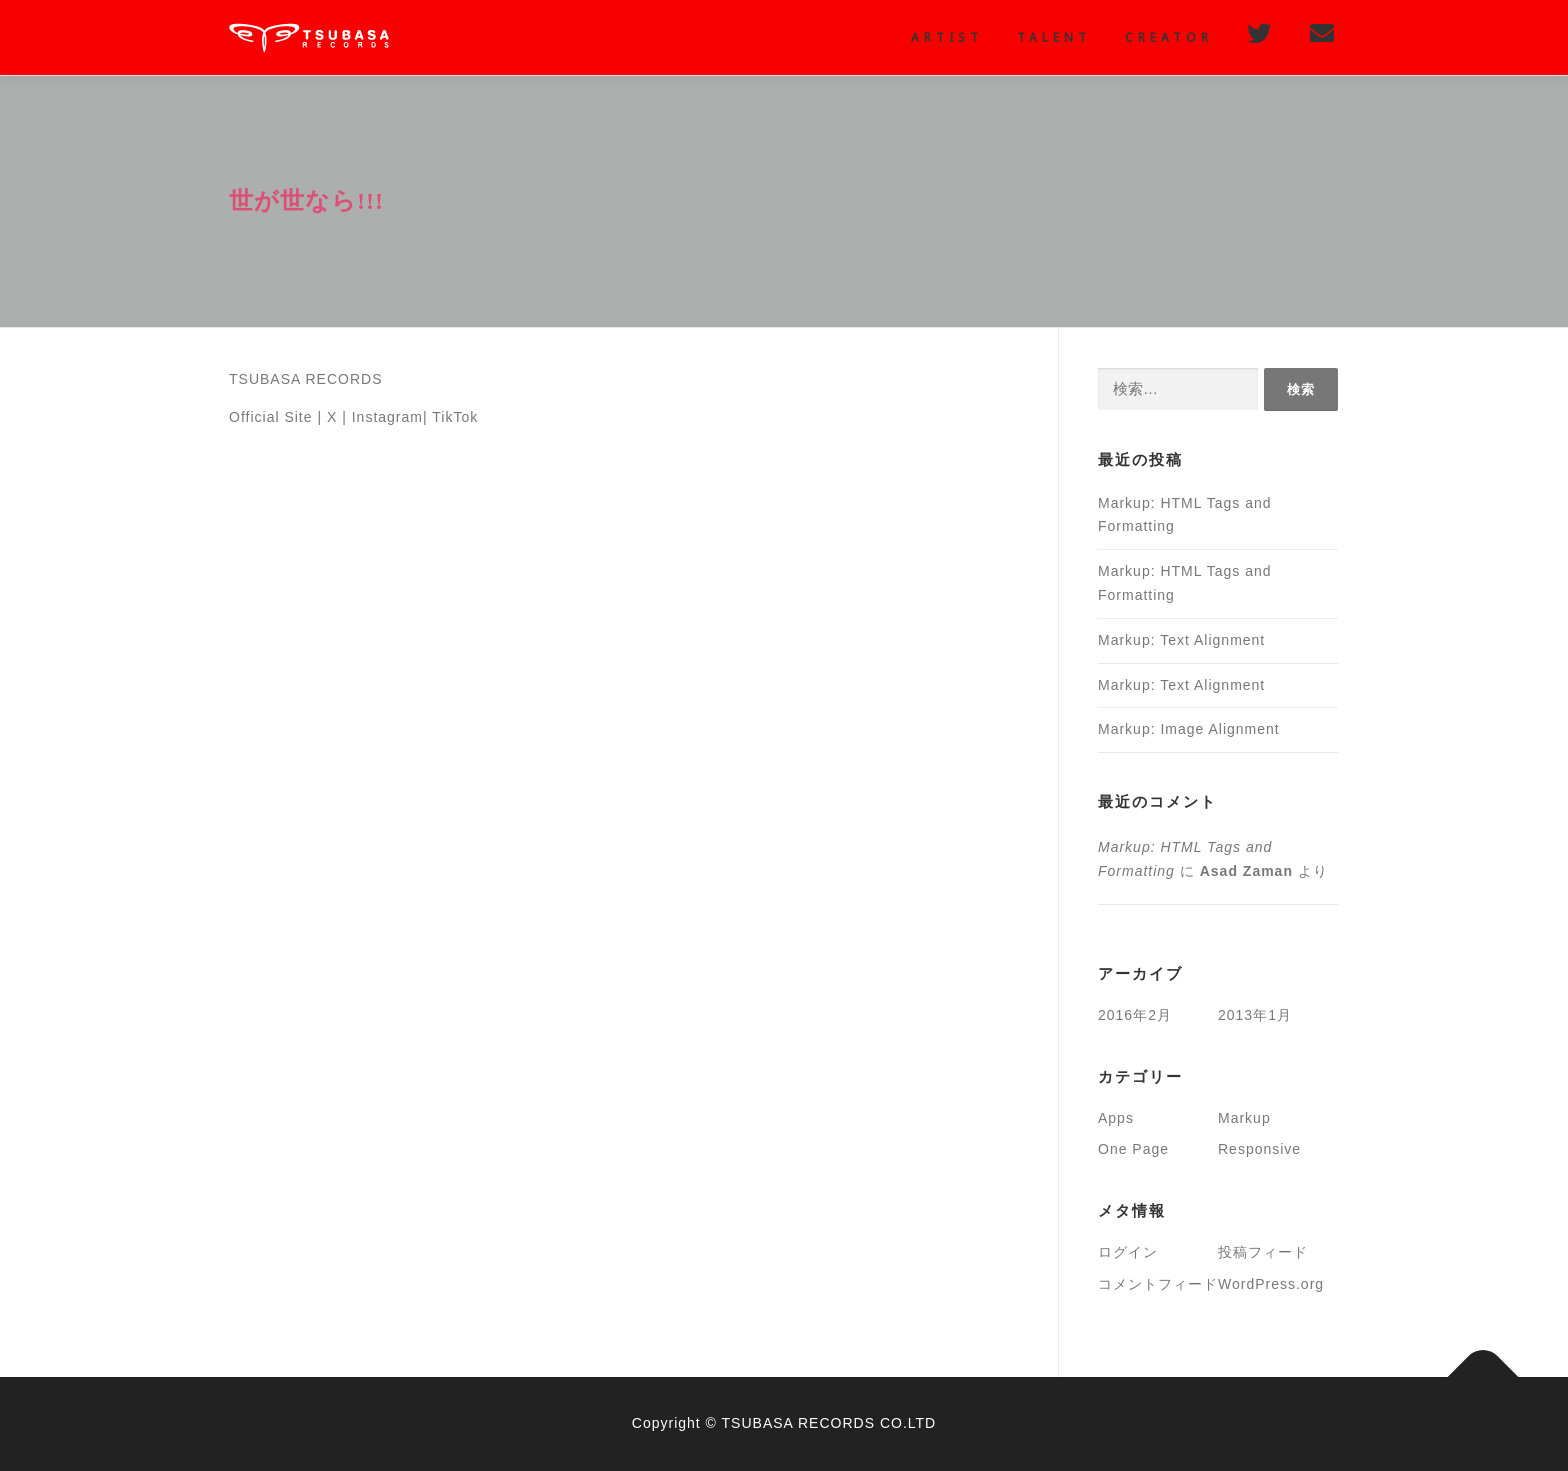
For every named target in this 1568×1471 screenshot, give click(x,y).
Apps (1116, 1118)
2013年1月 (1255, 1015)
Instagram (387, 417)
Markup (1244, 1118)
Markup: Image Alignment (1189, 729)
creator (1169, 37)
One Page (1133, 1149)
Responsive (1259, 1149)
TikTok (455, 417)
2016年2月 (1135, 1015)
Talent (1054, 37)
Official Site (271, 417)
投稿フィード (1263, 1252)
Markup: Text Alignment (1181, 640)
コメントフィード (1158, 1284)
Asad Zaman (1246, 871)
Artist (947, 37)
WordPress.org (1271, 1284)
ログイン (1128, 1252)
